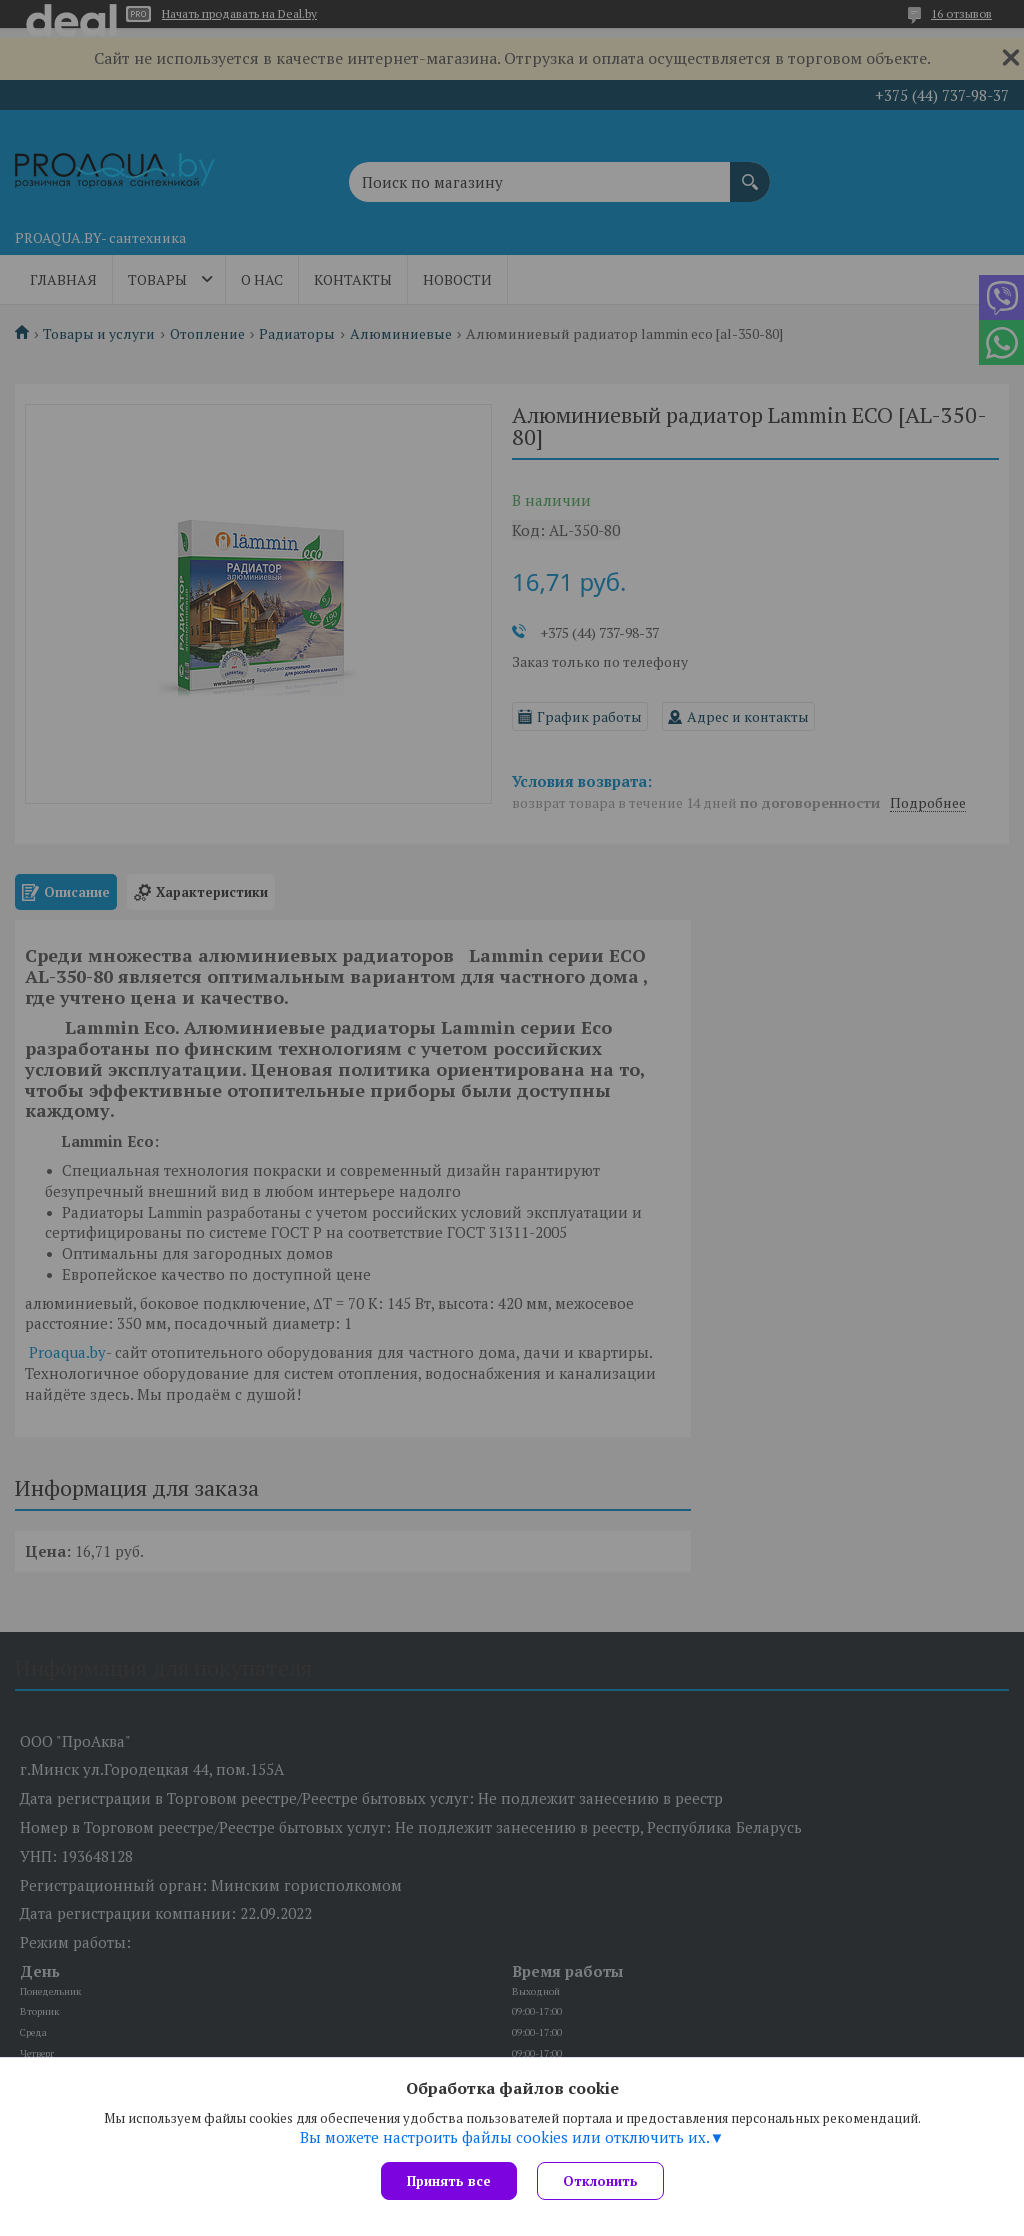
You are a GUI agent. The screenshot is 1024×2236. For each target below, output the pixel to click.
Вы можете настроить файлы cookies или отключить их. (505, 2137)
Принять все (449, 2181)
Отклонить (600, 2181)
